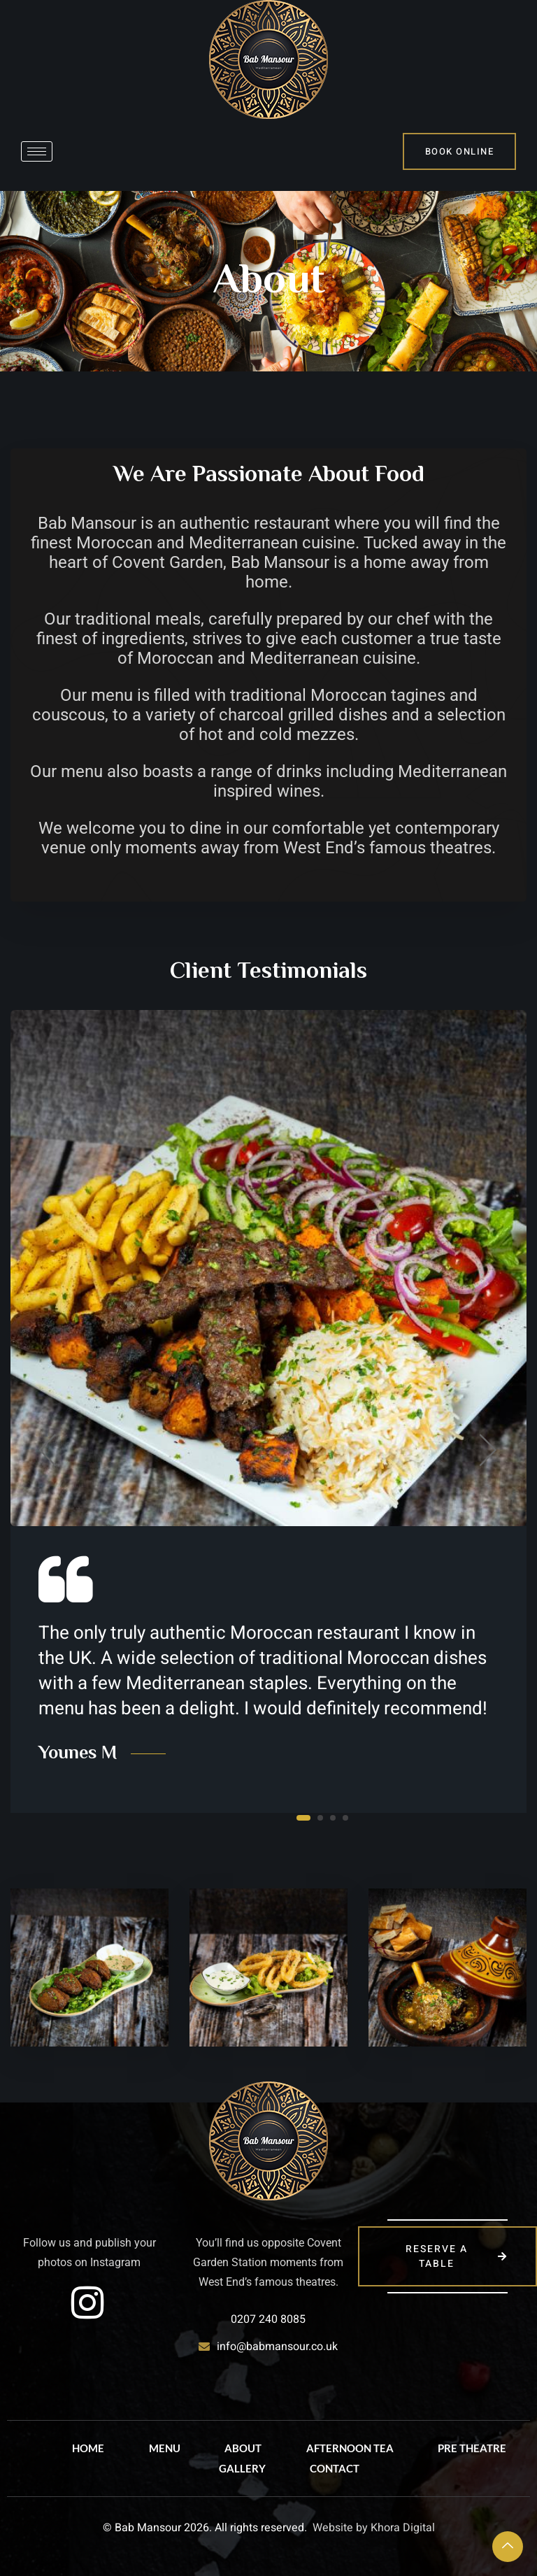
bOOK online (459, 151)
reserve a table (457, 2256)
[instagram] (87, 2302)
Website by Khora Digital (374, 2527)
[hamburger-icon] (36, 151)
